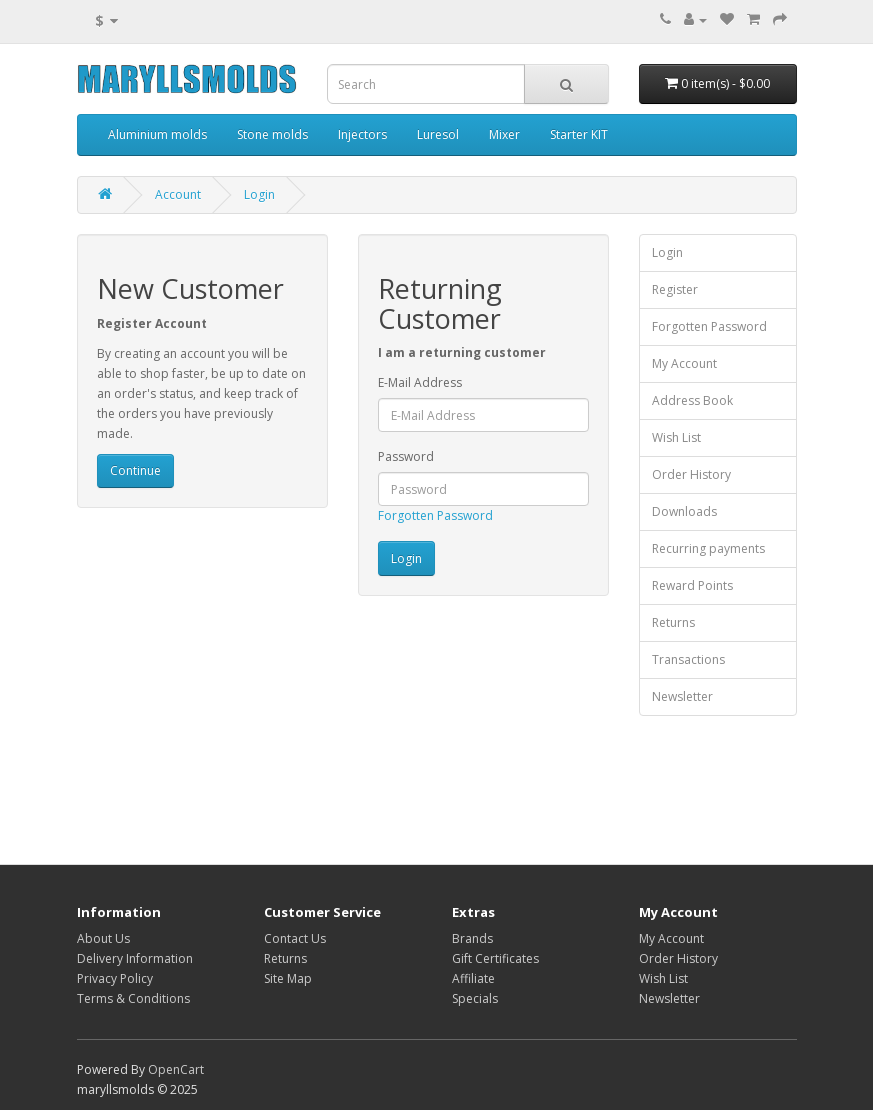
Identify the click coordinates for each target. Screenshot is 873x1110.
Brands (472, 938)
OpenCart (176, 1069)
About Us (103, 938)
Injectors (362, 134)
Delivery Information (135, 958)
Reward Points (692, 585)
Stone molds (272, 134)
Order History (691, 474)
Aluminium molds (157, 134)
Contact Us (295, 938)
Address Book (692, 400)
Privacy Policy (115, 978)
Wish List (676, 437)
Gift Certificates (495, 958)
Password (406, 456)
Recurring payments (708, 548)
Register (675, 289)
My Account (684, 363)
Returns (673, 622)
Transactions (688, 659)
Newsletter (682, 696)
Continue (135, 470)
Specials (475, 998)
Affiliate (473, 978)
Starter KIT (579, 134)
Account (178, 194)
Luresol (438, 134)
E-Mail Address (420, 382)
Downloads (684, 511)
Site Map (288, 978)
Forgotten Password (435, 515)
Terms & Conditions (133, 998)
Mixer (504, 134)
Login (259, 194)
